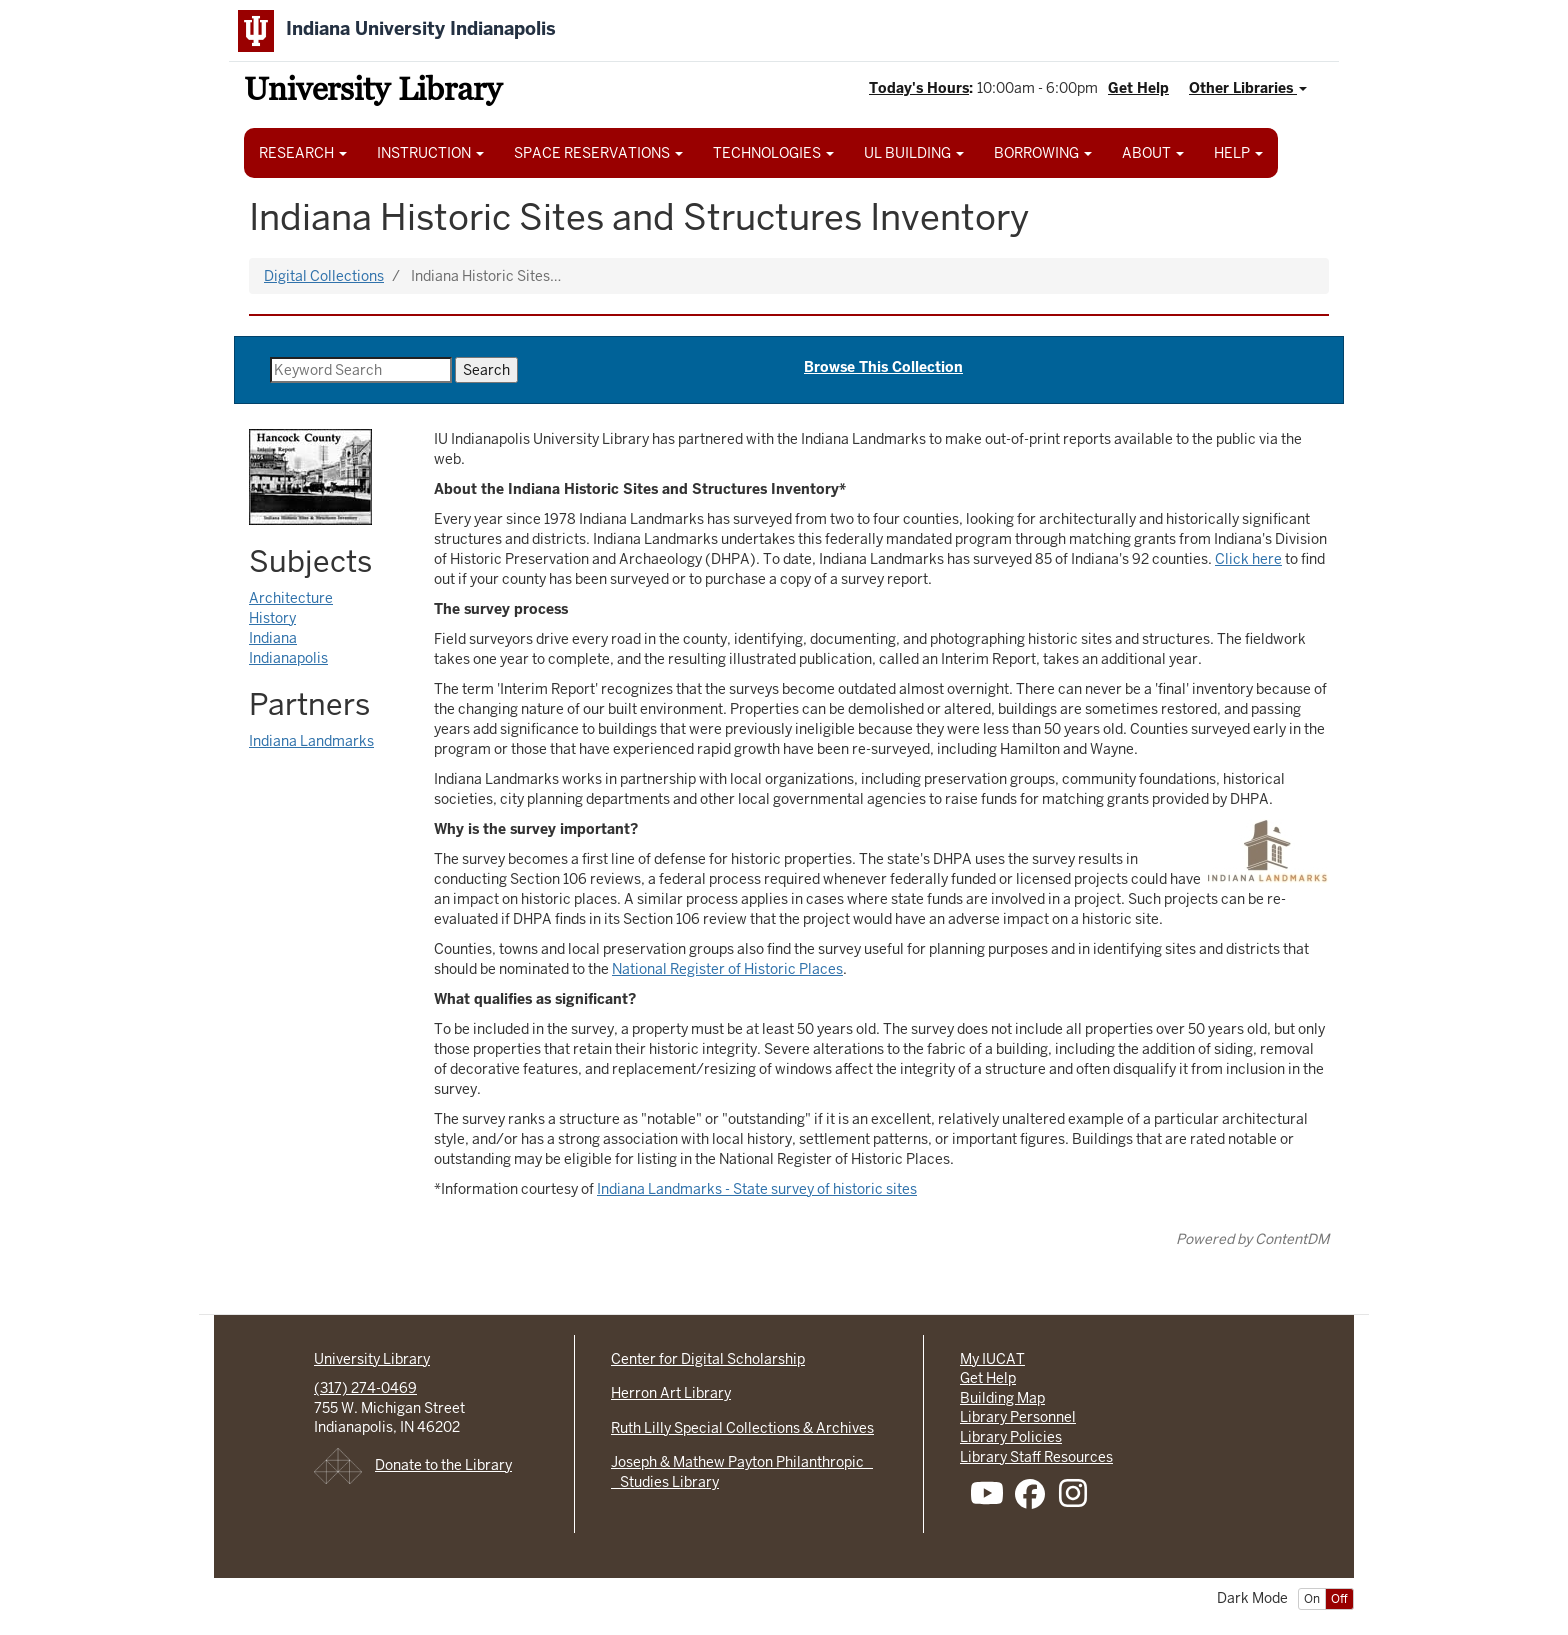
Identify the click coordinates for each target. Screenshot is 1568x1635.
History (272, 618)
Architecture (291, 598)
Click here (1248, 559)
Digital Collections (324, 276)
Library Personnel (1018, 1417)
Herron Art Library (671, 1393)
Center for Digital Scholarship (708, 1359)
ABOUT (1153, 153)
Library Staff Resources (1036, 1457)
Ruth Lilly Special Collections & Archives (742, 1428)
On (1312, 1599)
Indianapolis (288, 658)
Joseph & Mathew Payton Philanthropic (742, 1462)
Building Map (1002, 1398)
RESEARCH (303, 153)
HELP (1238, 153)
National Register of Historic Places (727, 969)
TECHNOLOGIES (773, 153)
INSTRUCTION (430, 153)
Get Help (1138, 88)
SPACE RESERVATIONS (598, 153)
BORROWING (1043, 153)
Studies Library (665, 1482)
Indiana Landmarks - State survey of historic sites (757, 1189)
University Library (373, 92)
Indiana (273, 638)
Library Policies (1011, 1437)
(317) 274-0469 (365, 1388)
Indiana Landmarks (311, 741)
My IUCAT (992, 1359)
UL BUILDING (914, 153)
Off (1339, 1599)
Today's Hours (919, 88)
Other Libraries (1248, 88)
